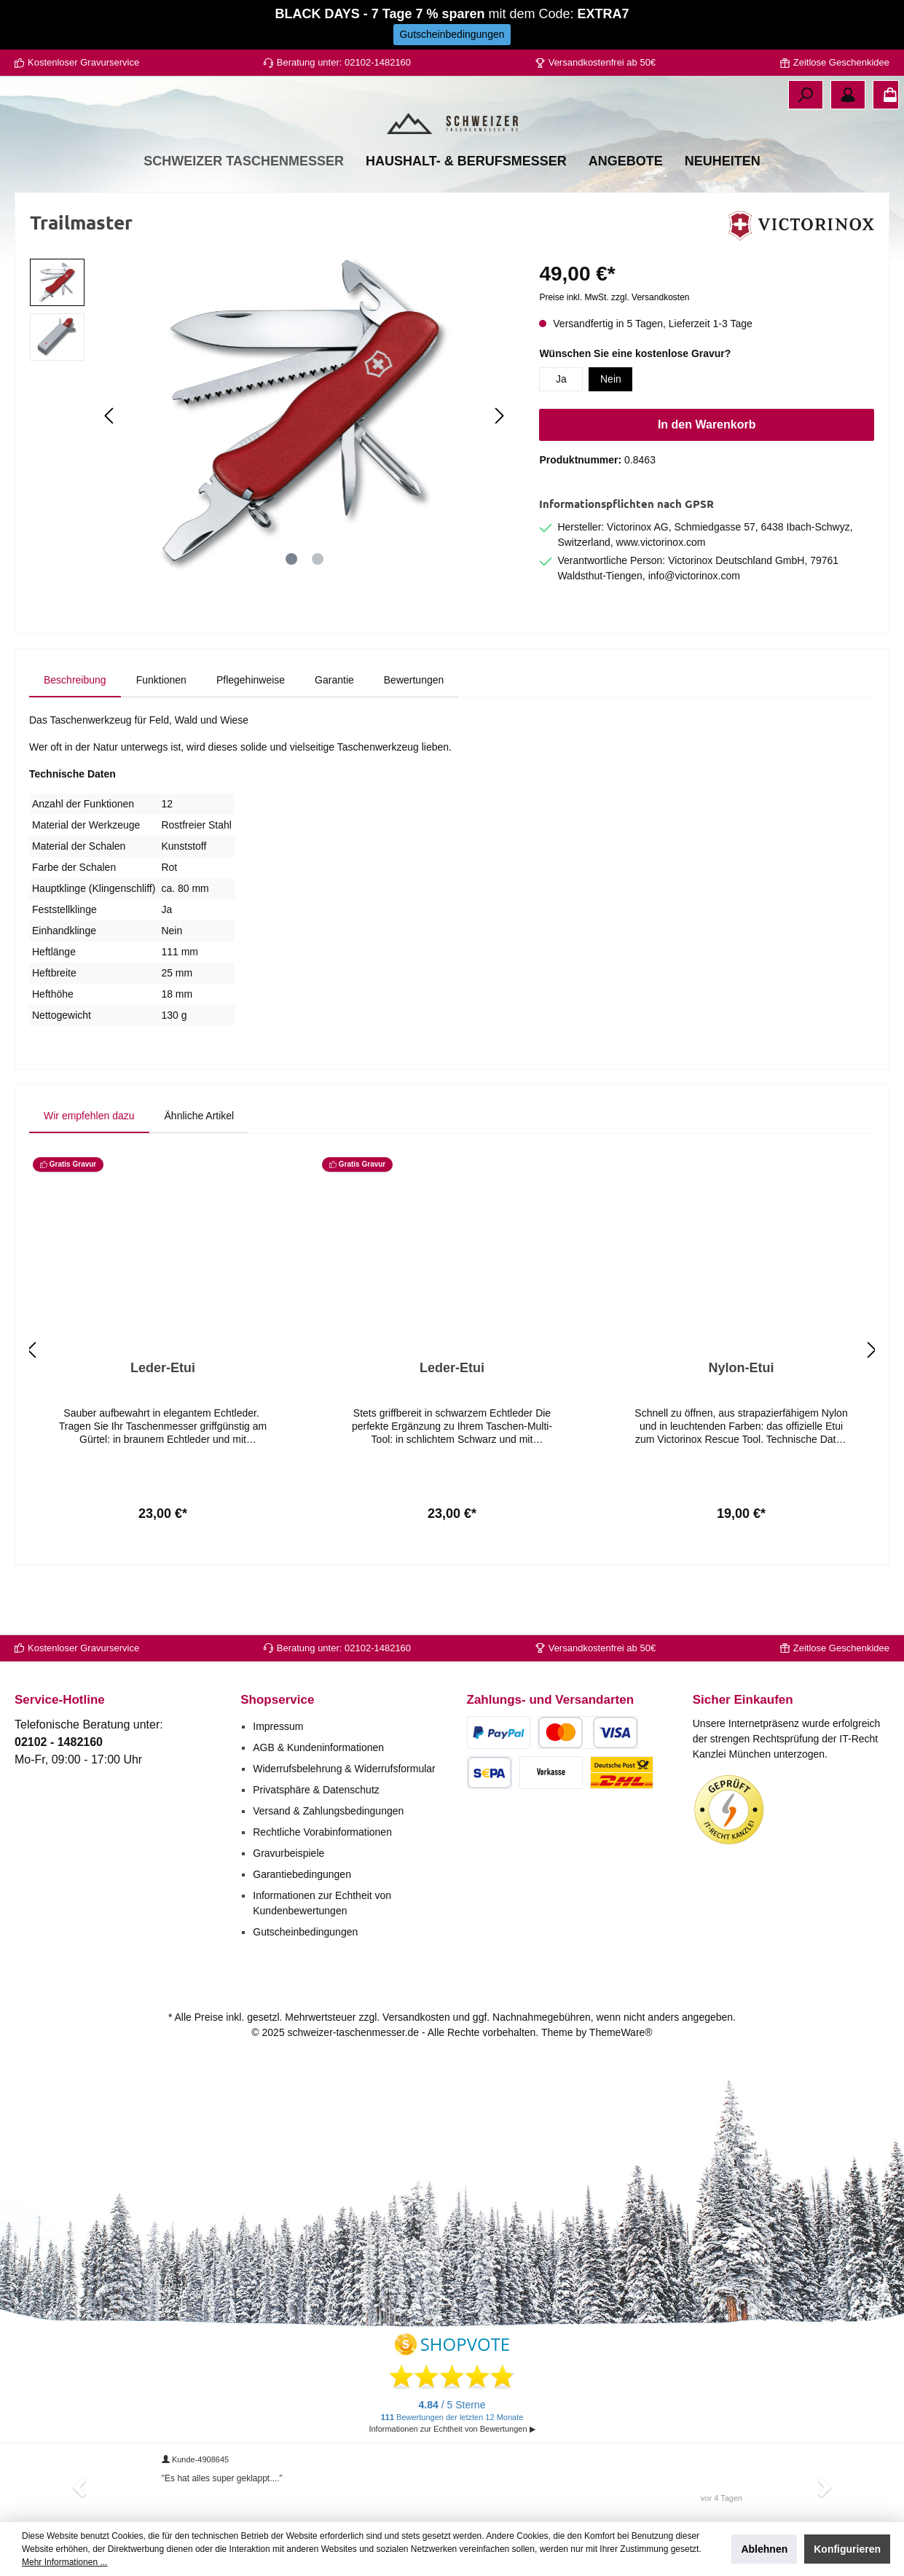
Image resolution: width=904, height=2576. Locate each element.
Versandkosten (416, 2017)
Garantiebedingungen (302, 1874)
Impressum (278, 1726)
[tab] (75, 734)
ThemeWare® (621, 2032)
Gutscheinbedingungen (305, 1932)
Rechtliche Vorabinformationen (322, 1832)
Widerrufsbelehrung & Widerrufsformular (344, 1768)
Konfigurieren (847, 2549)
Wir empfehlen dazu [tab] (89, 1169)
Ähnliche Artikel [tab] (200, 1169)
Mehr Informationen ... (64, 2562)
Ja (561, 433)
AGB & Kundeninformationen (318, 1747)
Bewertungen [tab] (414, 734)
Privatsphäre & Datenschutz (316, 1790)
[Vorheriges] (110, 469)
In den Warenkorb (707, 478)
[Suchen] (805, 94)
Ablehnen (764, 2549)
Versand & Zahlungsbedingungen (328, 1811)
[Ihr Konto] (847, 94)
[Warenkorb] (886, 94)
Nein (610, 433)
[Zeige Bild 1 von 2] (291, 613)
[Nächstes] (499, 469)
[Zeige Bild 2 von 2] (317, 613)
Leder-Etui (162, 1421)
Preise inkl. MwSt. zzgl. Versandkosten (614, 351)
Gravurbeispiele (288, 1853)
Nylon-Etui (741, 1421)
